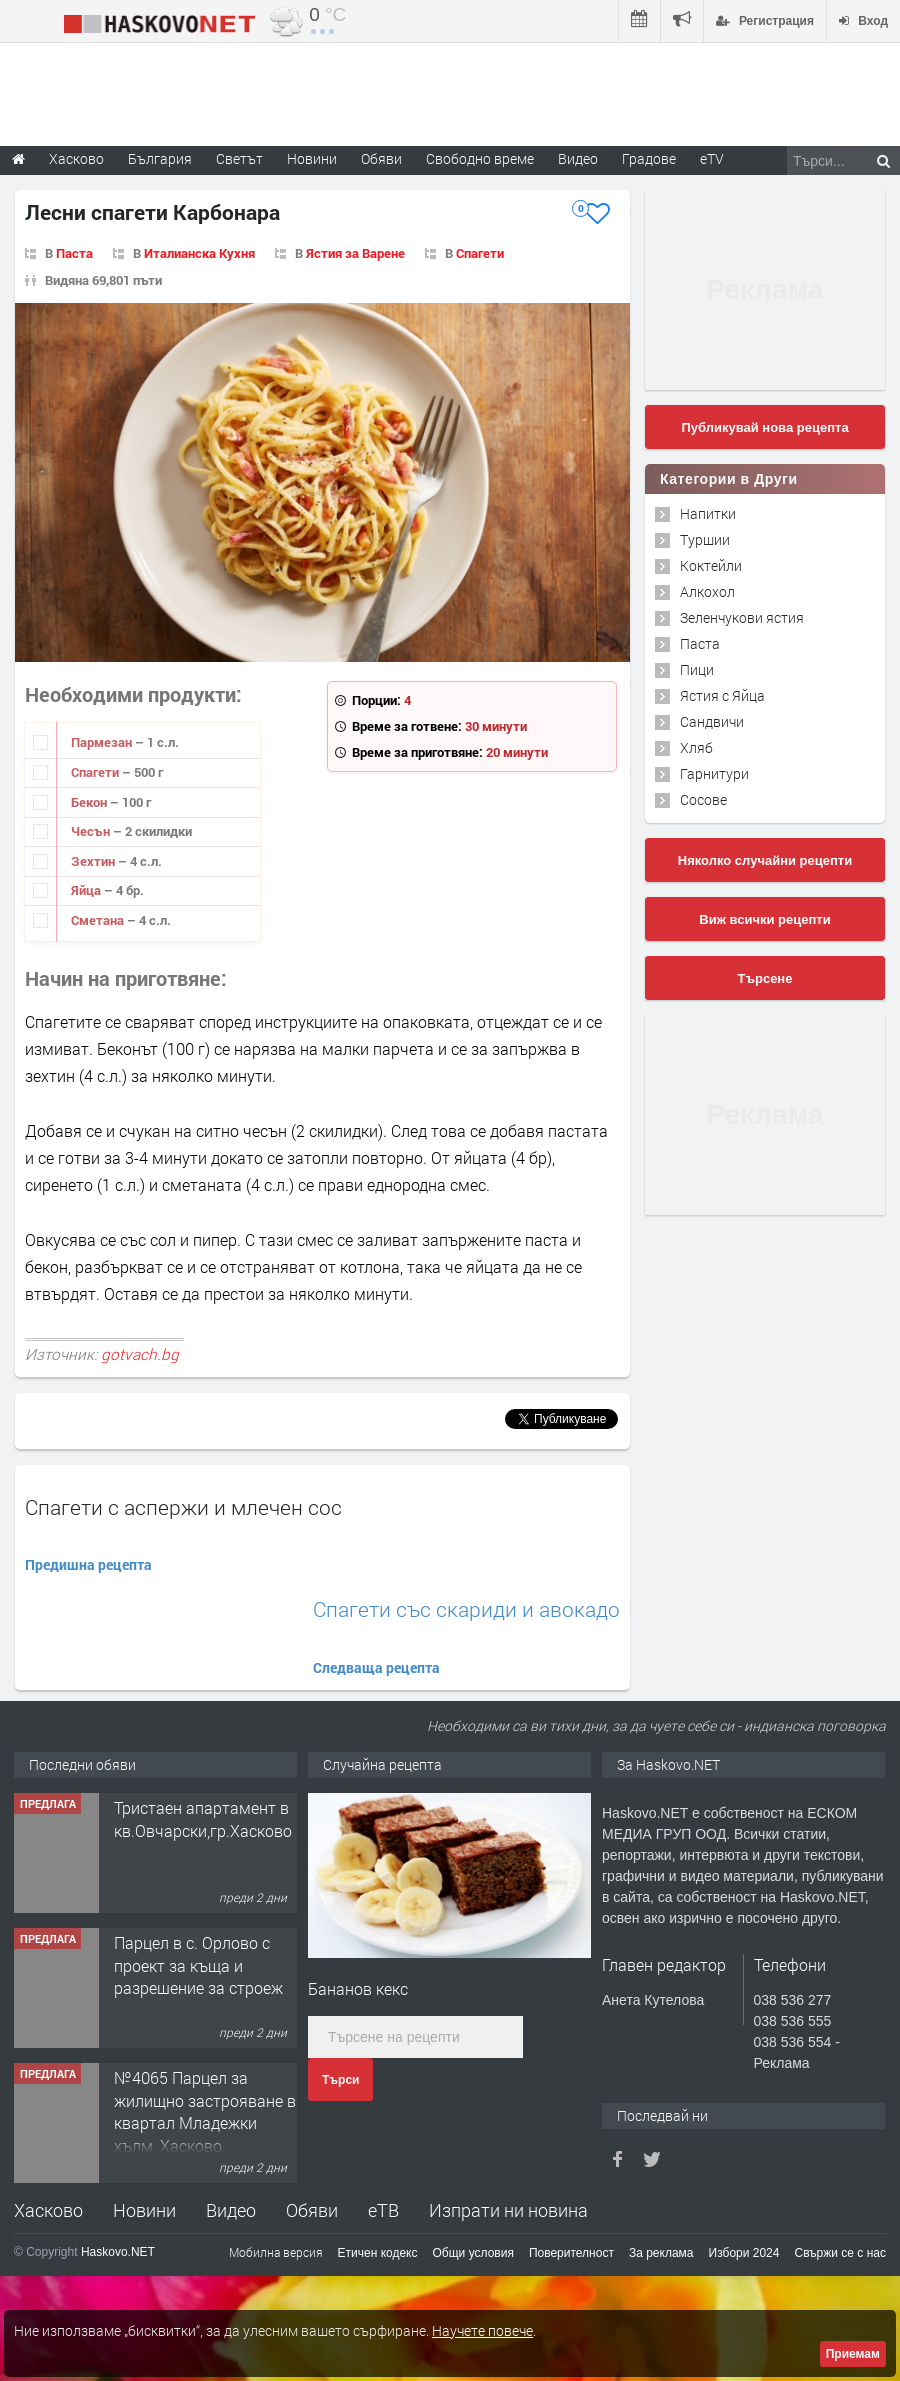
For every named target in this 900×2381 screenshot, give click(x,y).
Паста (74, 253)
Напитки (708, 513)
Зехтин (94, 861)
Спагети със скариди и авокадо (466, 1609)
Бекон (90, 802)
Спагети (480, 253)
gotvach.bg (140, 1354)
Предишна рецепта (88, 1564)
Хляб (696, 747)
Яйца (87, 890)
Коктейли (711, 565)
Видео (231, 2210)
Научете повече (482, 2330)
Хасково (48, 2210)
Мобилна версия (276, 2252)
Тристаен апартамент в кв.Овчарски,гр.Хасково (203, 1818)
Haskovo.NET (118, 2252)
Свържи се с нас (840, 2253)
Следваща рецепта (376, 1667)
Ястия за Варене (355, 253)
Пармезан (103, 742)
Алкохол (707, 591)
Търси (340, 2080)
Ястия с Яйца (722, 695)
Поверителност (571, 2253)
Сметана (99, 920)
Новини (312, 158)
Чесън (92, 831)
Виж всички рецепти (764, 919)
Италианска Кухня (199, 253)
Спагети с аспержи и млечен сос (183, 1507)
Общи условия (473, 2253)
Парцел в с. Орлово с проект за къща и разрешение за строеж (198, 1965)
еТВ (383, 2210)
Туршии (705, 539)
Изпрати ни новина (508, 2210)
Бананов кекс (358, 1988)
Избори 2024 (744, 2253)
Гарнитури (714, 773)
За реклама (661, 2253)
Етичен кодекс (378, 2253)
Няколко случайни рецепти (765, 860)
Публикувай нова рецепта (764, 427)
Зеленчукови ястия (742, 617)
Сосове (703, 799)
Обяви (312, 2210)
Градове (649, 158)
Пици (697, 669)
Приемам (853, 2354)
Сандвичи (712, 721)
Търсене (765, 978)
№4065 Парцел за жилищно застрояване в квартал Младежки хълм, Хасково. (205, 2111)
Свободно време (480, 158)
